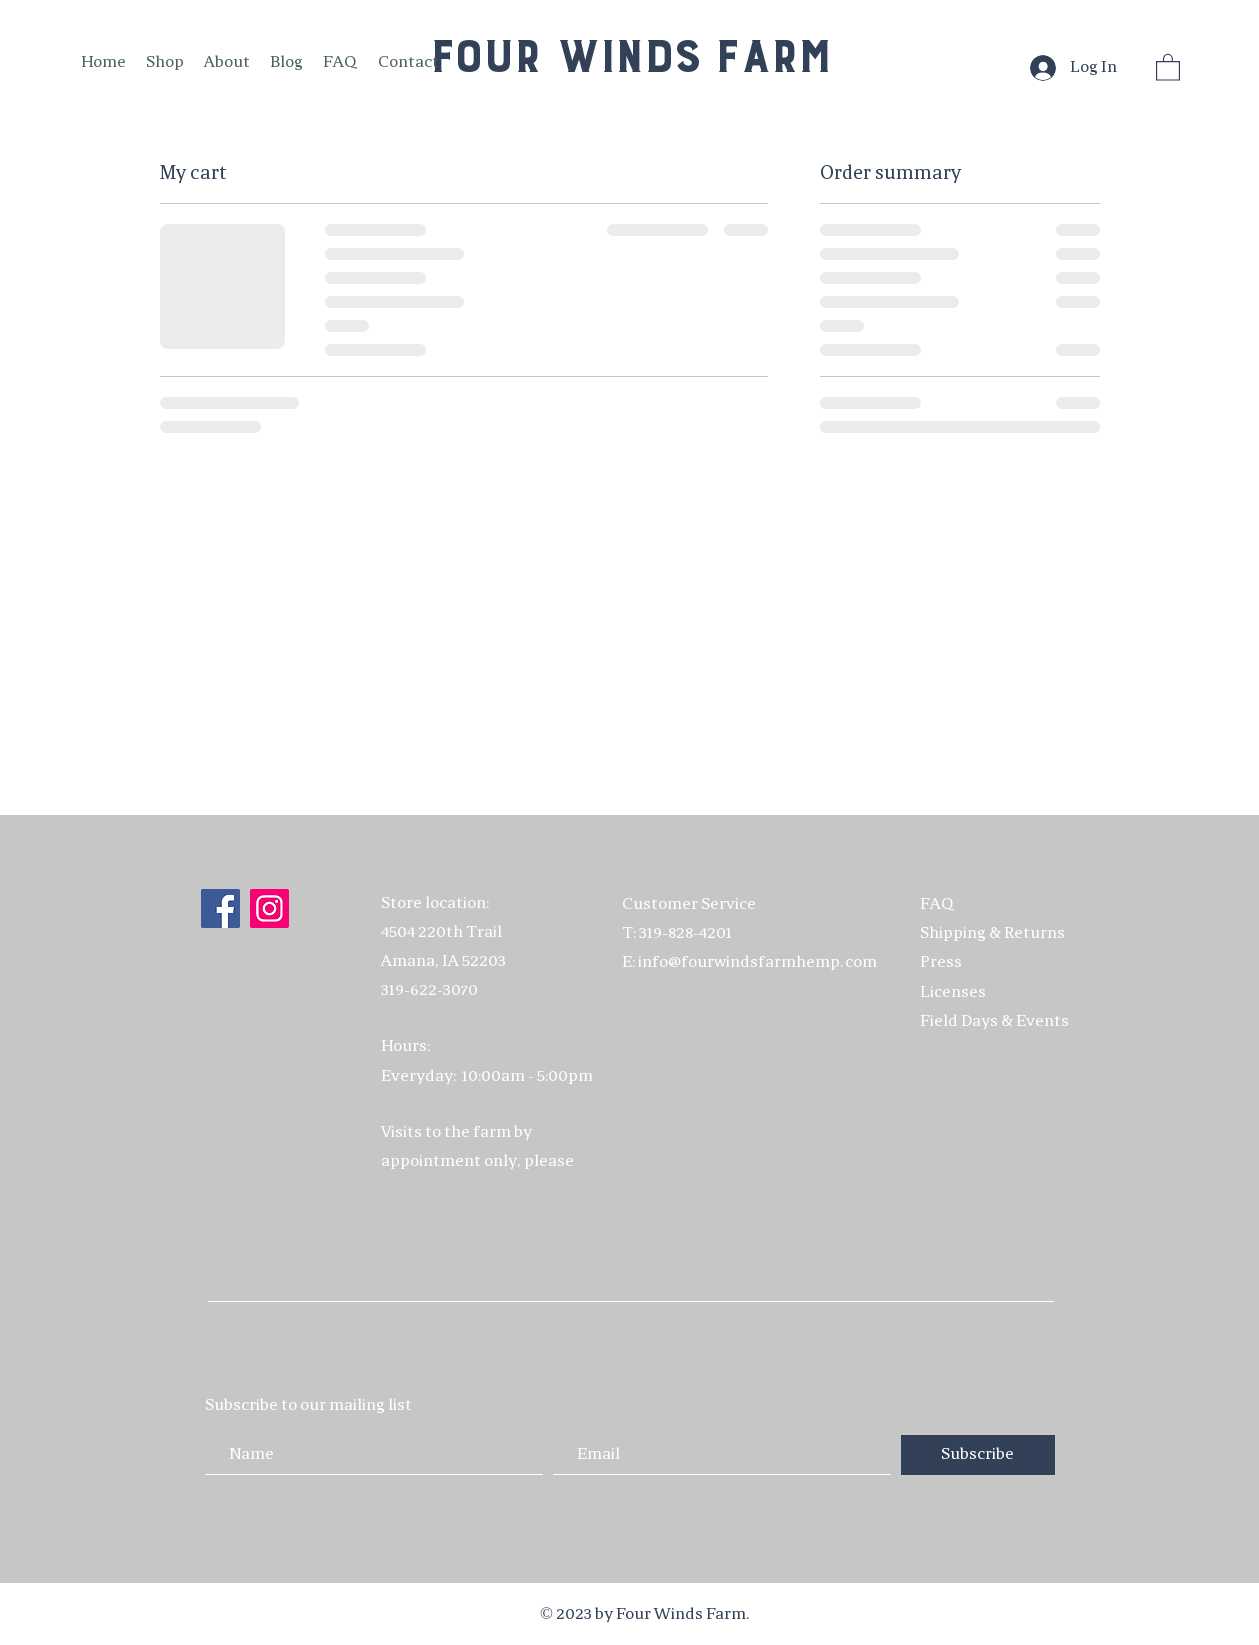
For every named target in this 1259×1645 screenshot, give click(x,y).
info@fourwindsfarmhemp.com (757, 962)
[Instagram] (269, 908)
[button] (1168, 66)
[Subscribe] (978, 1455)
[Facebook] (220, 908)
